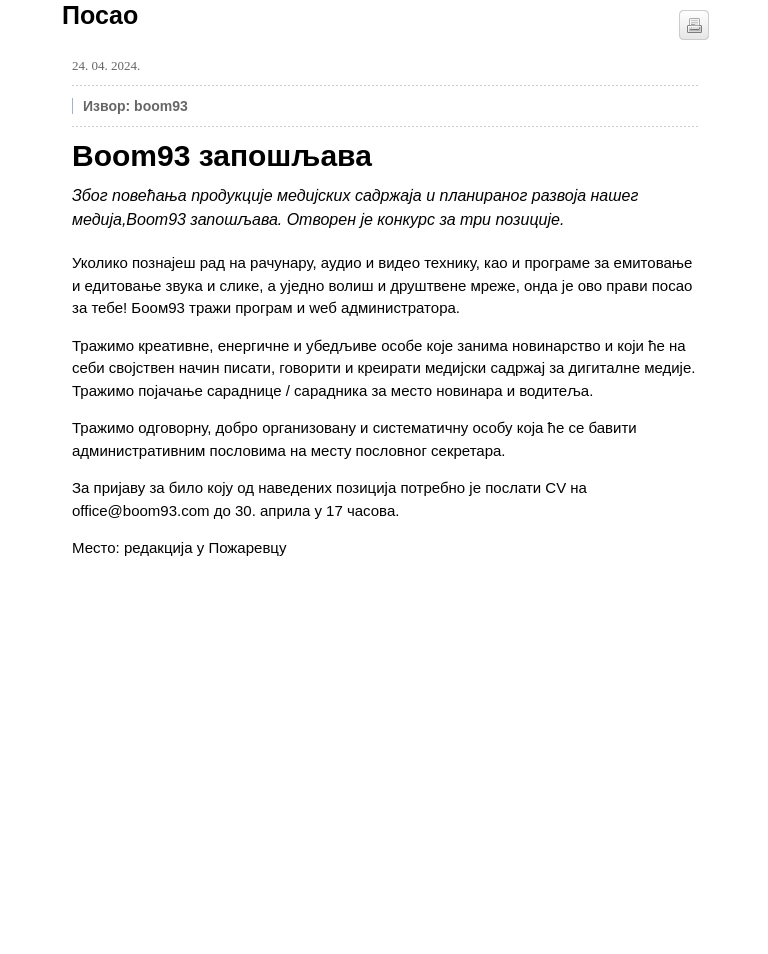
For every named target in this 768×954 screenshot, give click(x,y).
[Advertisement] (222, 700)
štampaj (694, 25)
